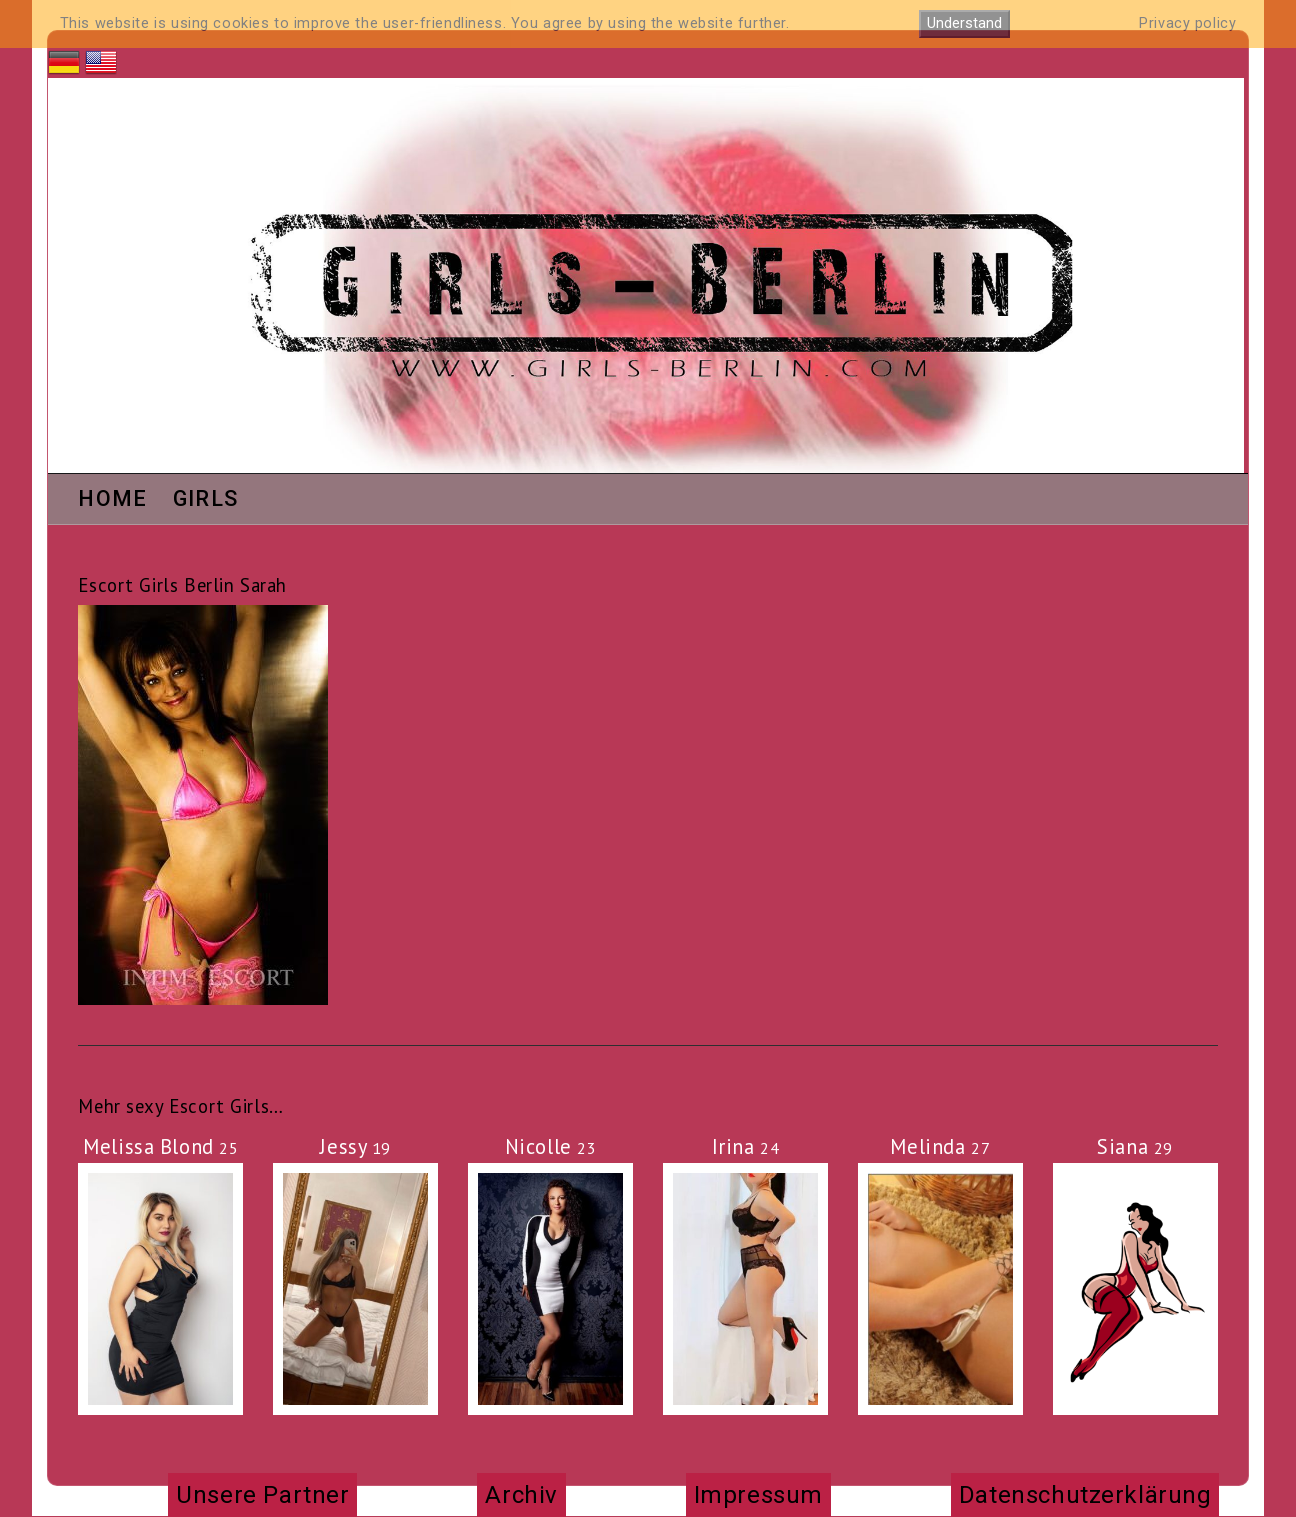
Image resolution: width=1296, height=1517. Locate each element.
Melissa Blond (160, 1146)
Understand (964, 23)
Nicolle (551, 1146)
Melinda (940, 1146)
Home (112, 500)
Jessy (355, 1146)
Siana (1135, 1146)
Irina (746, 1146)
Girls (206, 500)
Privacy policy (1187, 23)
